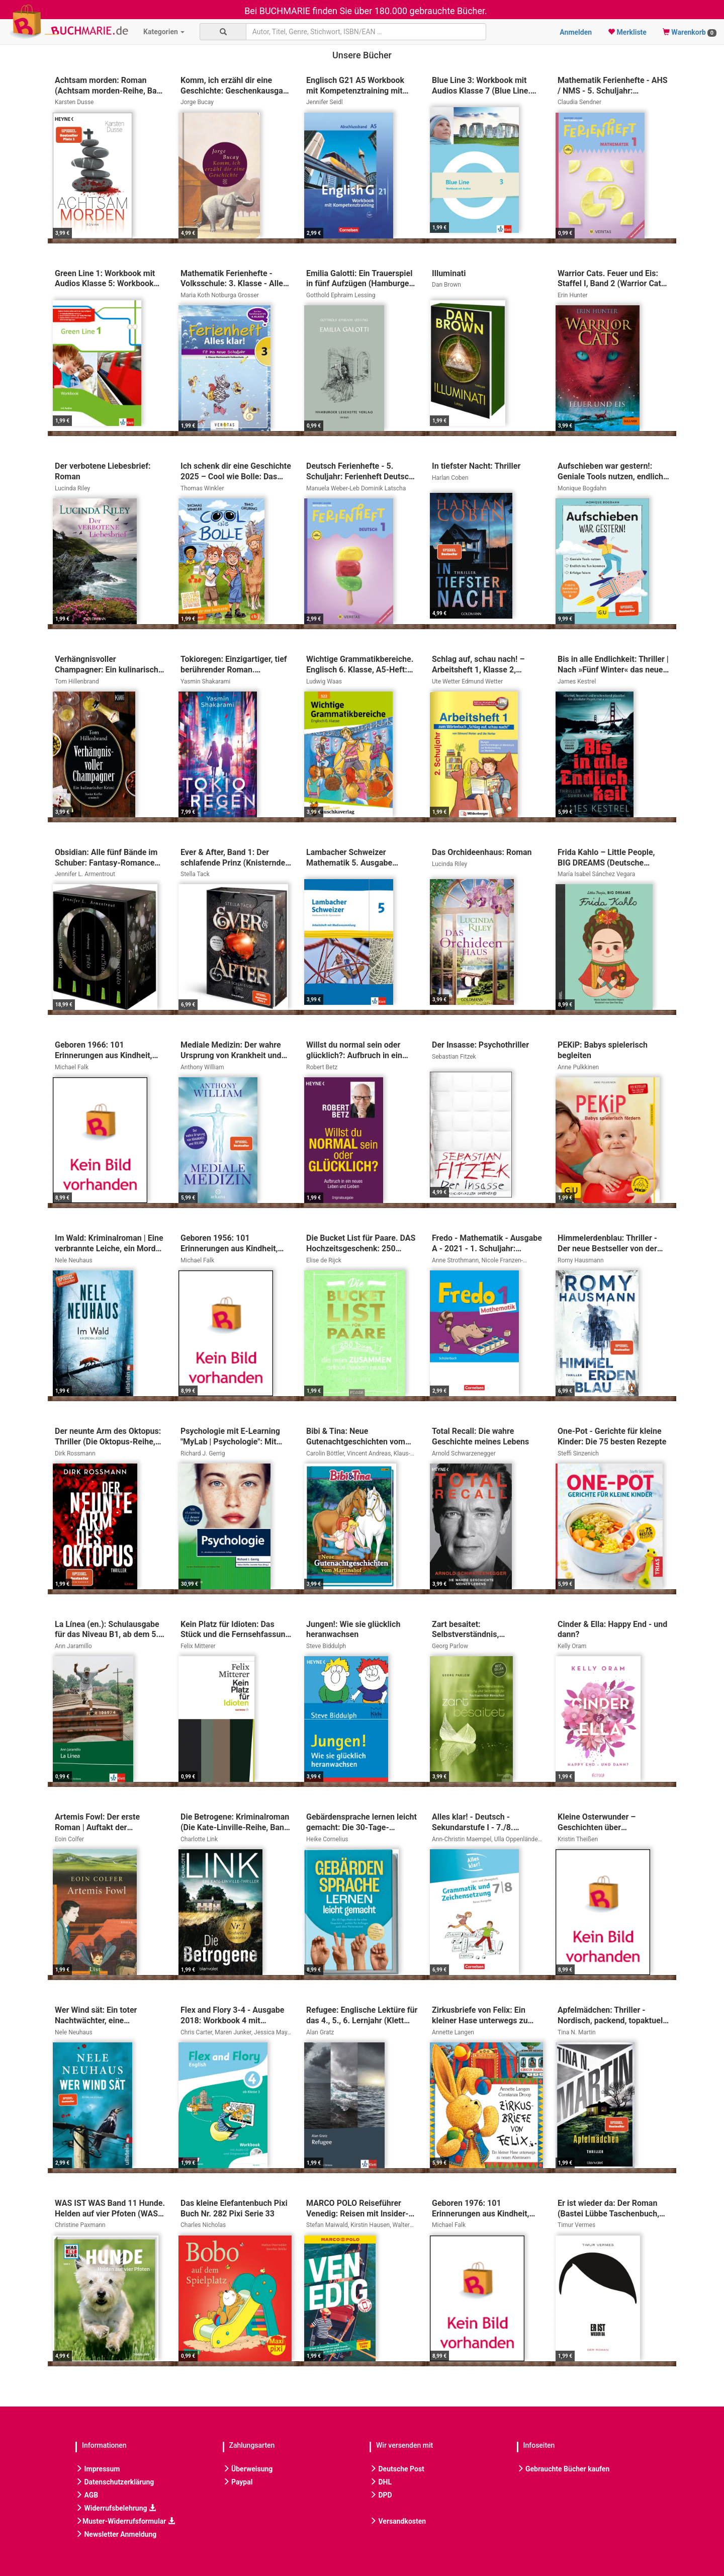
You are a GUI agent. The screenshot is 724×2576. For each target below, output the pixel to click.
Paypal (238, 2482)
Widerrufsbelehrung (115, 2508)
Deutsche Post (397, 2469)
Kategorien (164, 32)
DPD (381, 2495)
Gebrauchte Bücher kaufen (563, 2469)
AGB (86, 2495)
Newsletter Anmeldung (115, 2534)
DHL (381, 2482)
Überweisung (248, 2469)
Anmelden (576, 32)
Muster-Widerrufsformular (125, 2521)
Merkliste (627, 32)
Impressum (97, 2469)
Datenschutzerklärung (114, 2482)
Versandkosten (398, 2521)
